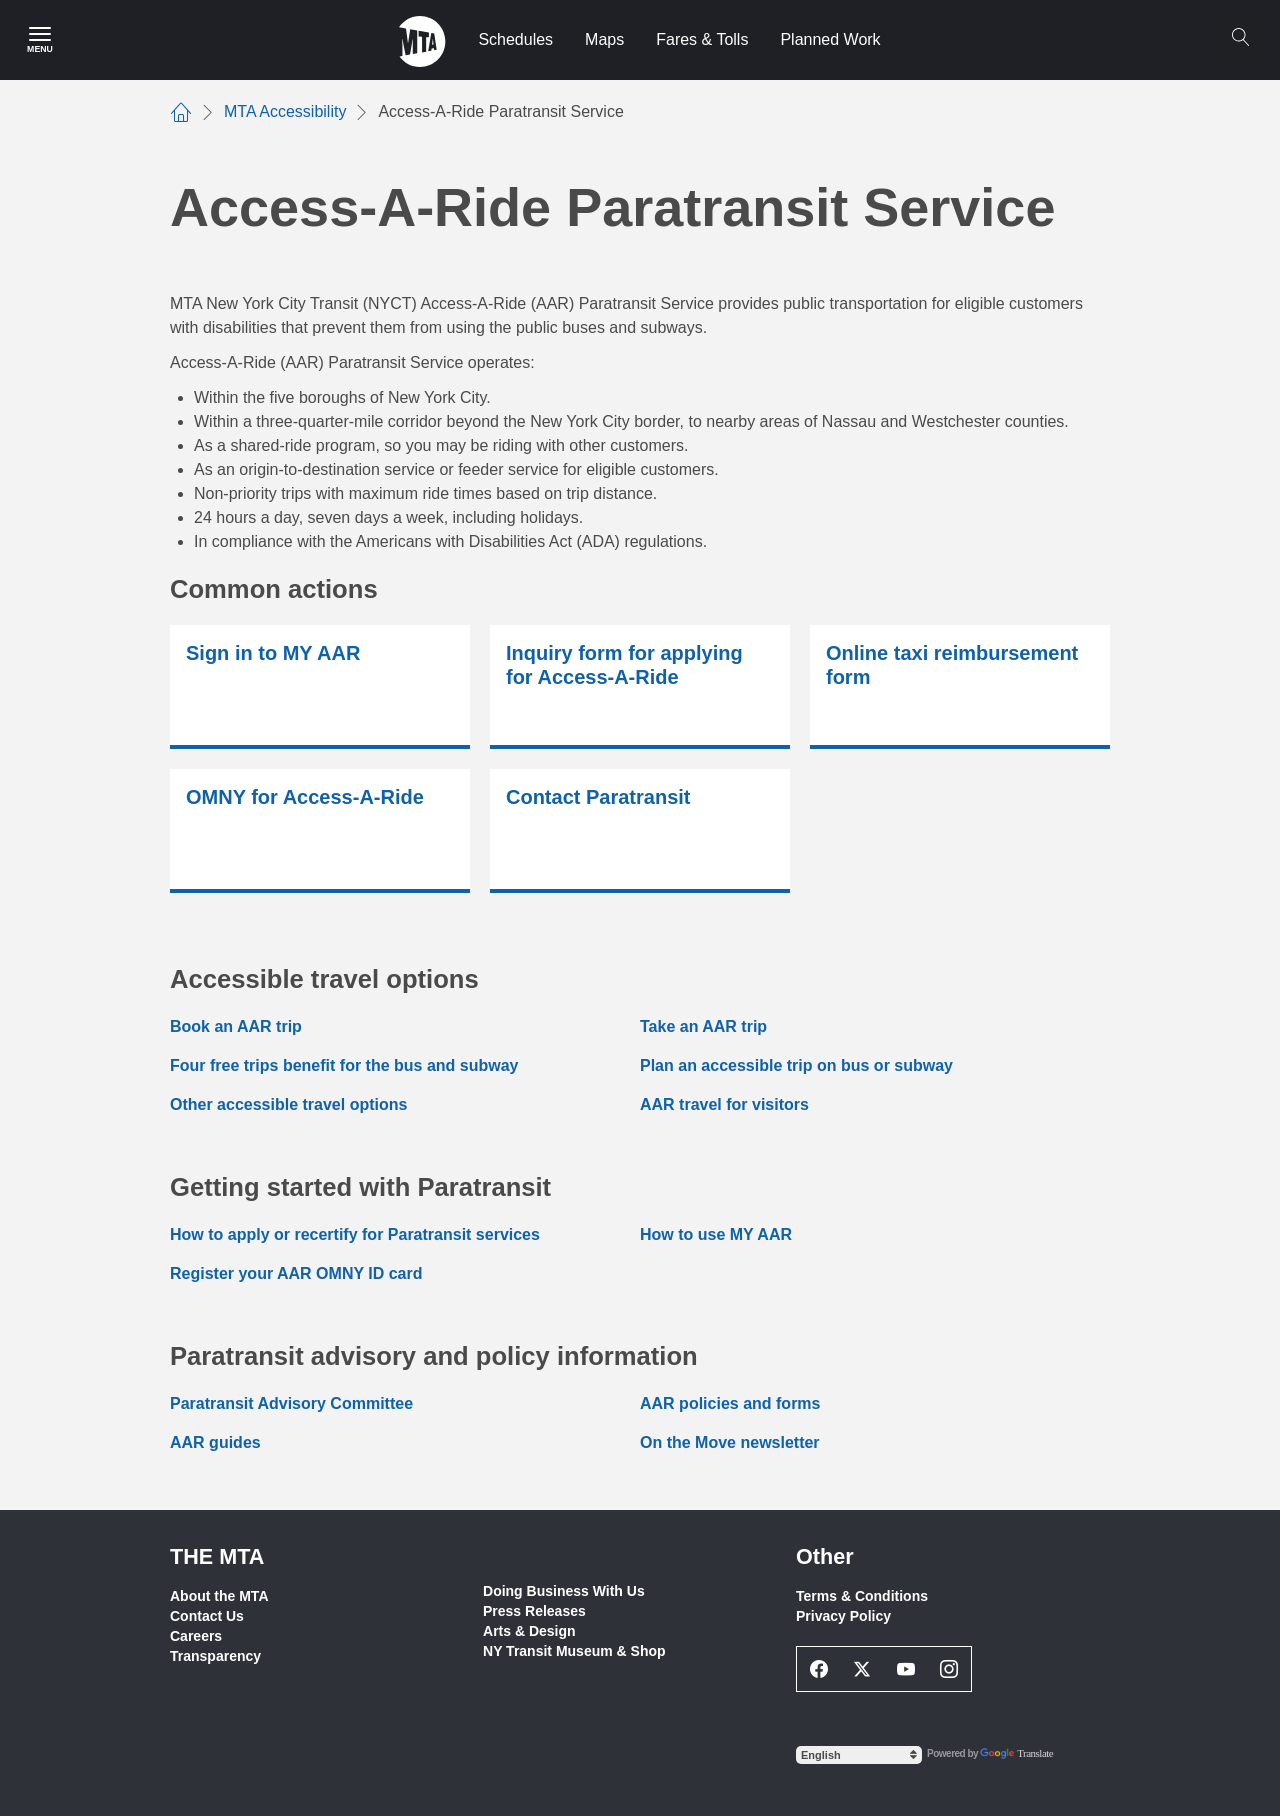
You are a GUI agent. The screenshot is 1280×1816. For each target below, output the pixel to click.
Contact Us (207, 1616)
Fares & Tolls (702, 39)
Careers (196, 1636)
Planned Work (830, 39)
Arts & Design (529, 1631)
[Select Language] (859, 1755)
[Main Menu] (40, 40)
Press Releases (534, 1611)
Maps (604, 39)
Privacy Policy (843, 1616)
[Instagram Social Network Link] (950, 1669)
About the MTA (219, 1596)
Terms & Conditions (862, 1596)
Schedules (515, 39)
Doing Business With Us (564, 1591)
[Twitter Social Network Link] (863, 1669)
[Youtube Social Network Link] (906, 1669)
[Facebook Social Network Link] (819, 1669)
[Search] (1240, 37)
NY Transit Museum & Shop (574, 1651)
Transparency (215, 1656)
